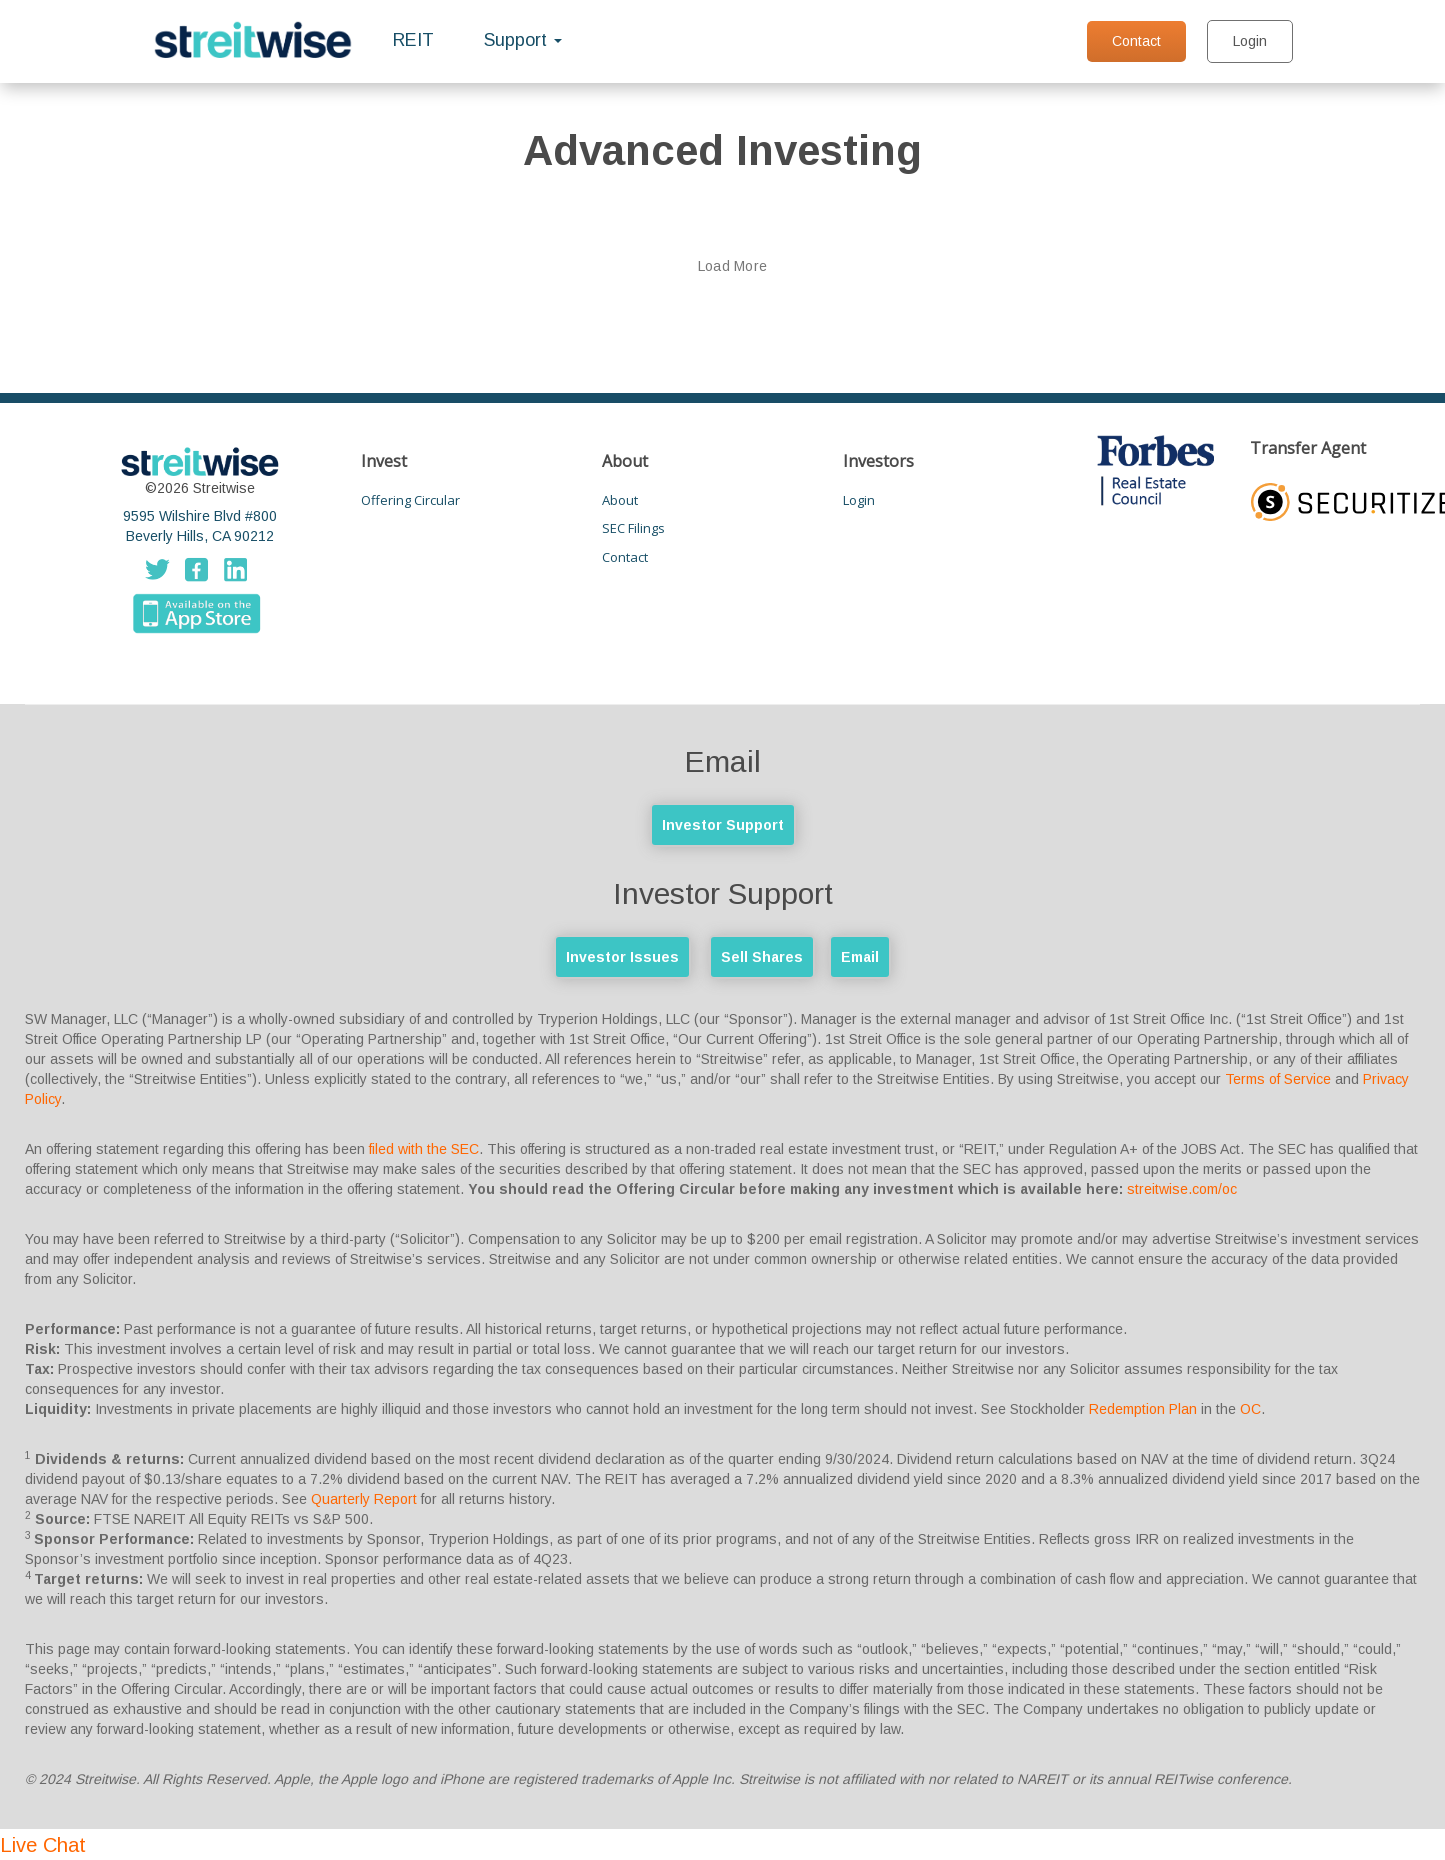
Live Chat (43, 1845)
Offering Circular (410, 500)
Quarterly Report (364, 1499)
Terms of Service (1278, 1079)
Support (523, 40)
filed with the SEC (424, 1149)
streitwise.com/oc (1182, 1189)
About (620, 500)
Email (860, 957)
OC (1250, 1409)
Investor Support (723, 825)
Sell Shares (762, 957)
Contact (1136, 41)
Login (1250, 41)
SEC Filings (633, 528)
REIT (413, 40)
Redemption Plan (1143, 1409)
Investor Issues (622, 957)
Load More (733, 266)
